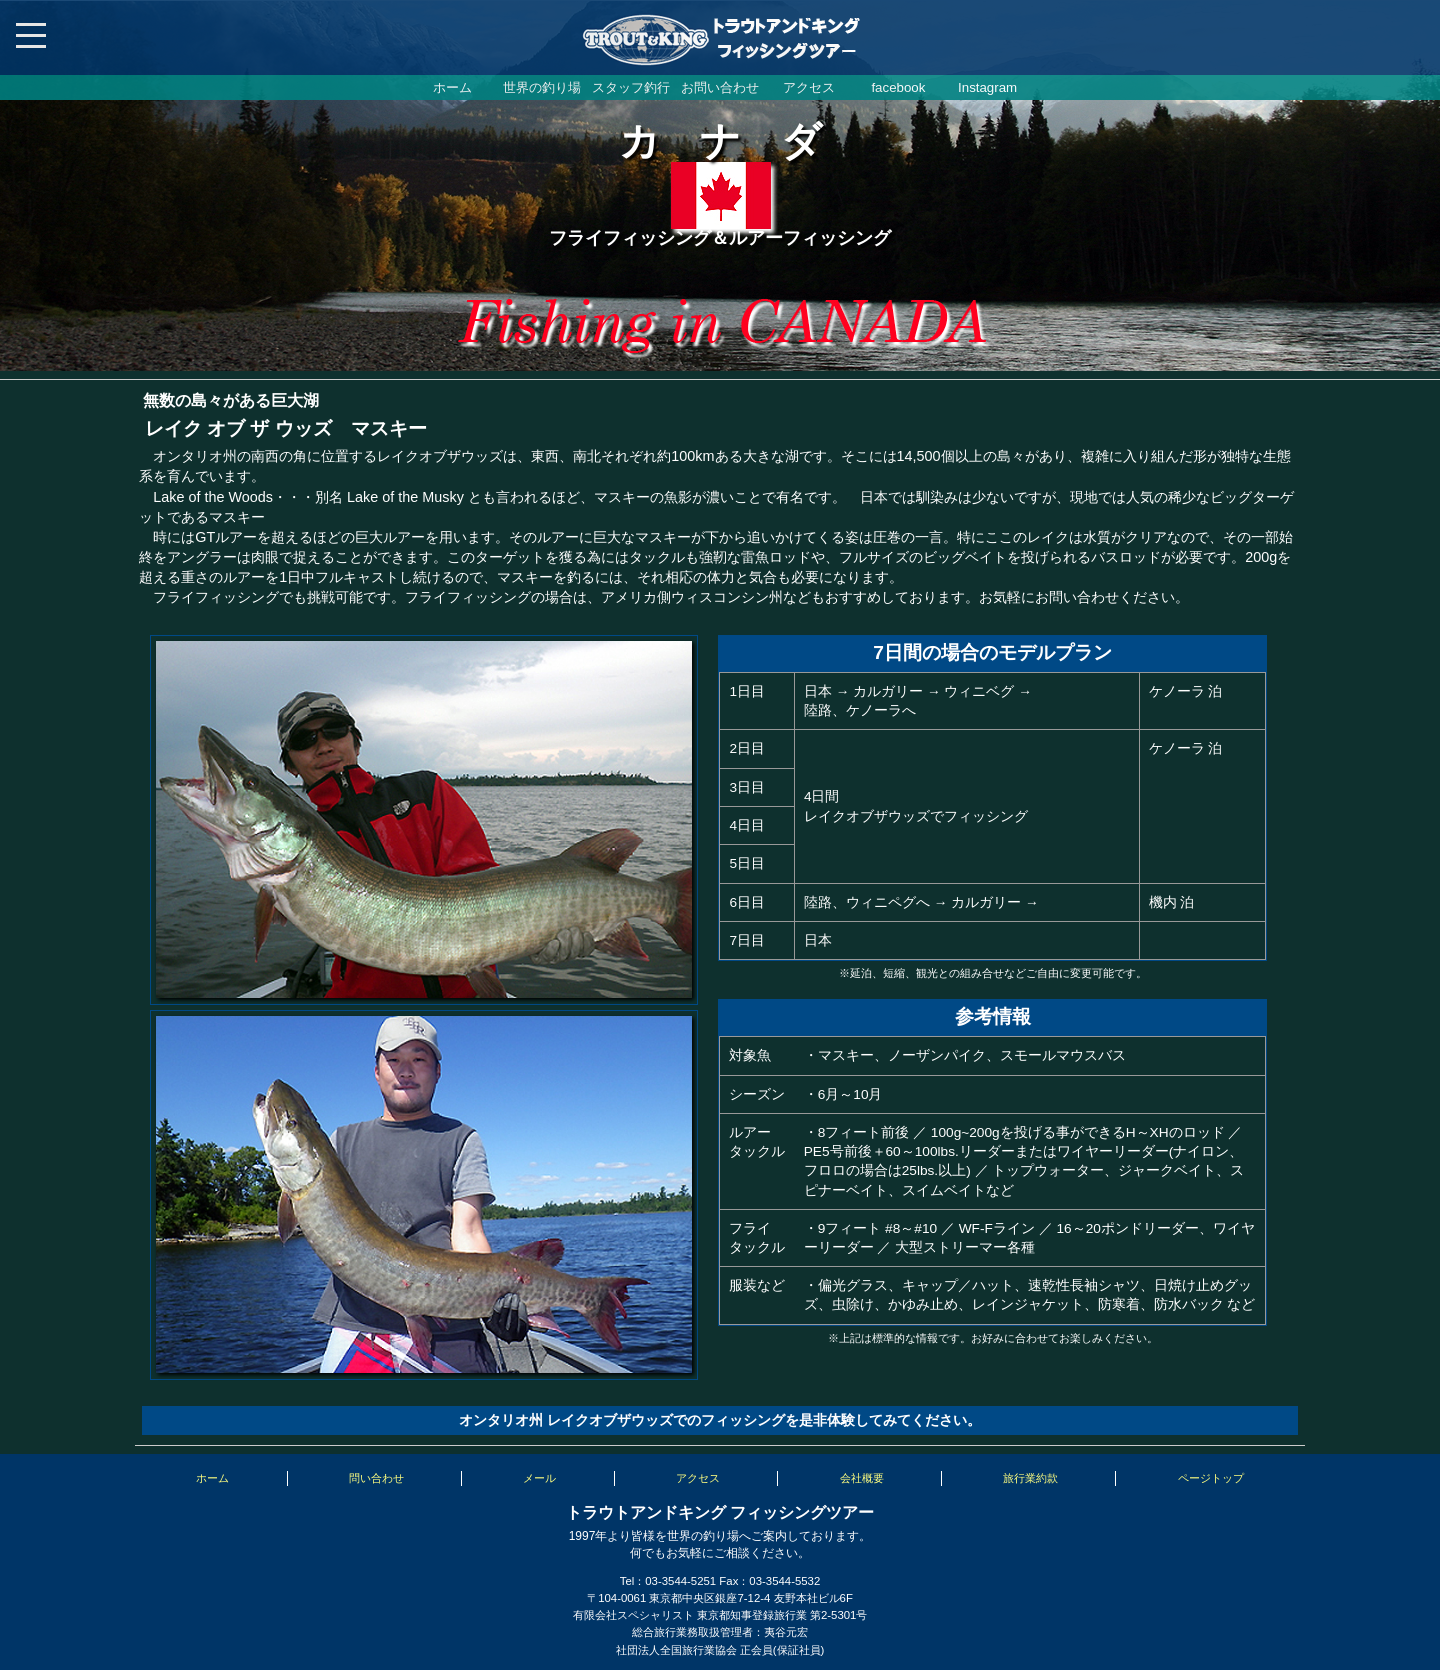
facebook (898, 87)
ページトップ (1211, 1478)
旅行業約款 (1030, 1478)
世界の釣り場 (542, 87)
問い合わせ (376, 1478)
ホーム (452, 87)
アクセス (809, 87)
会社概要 (862, 1478)
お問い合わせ (720, 87)
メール (539, 1478)
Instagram (987, 87)
